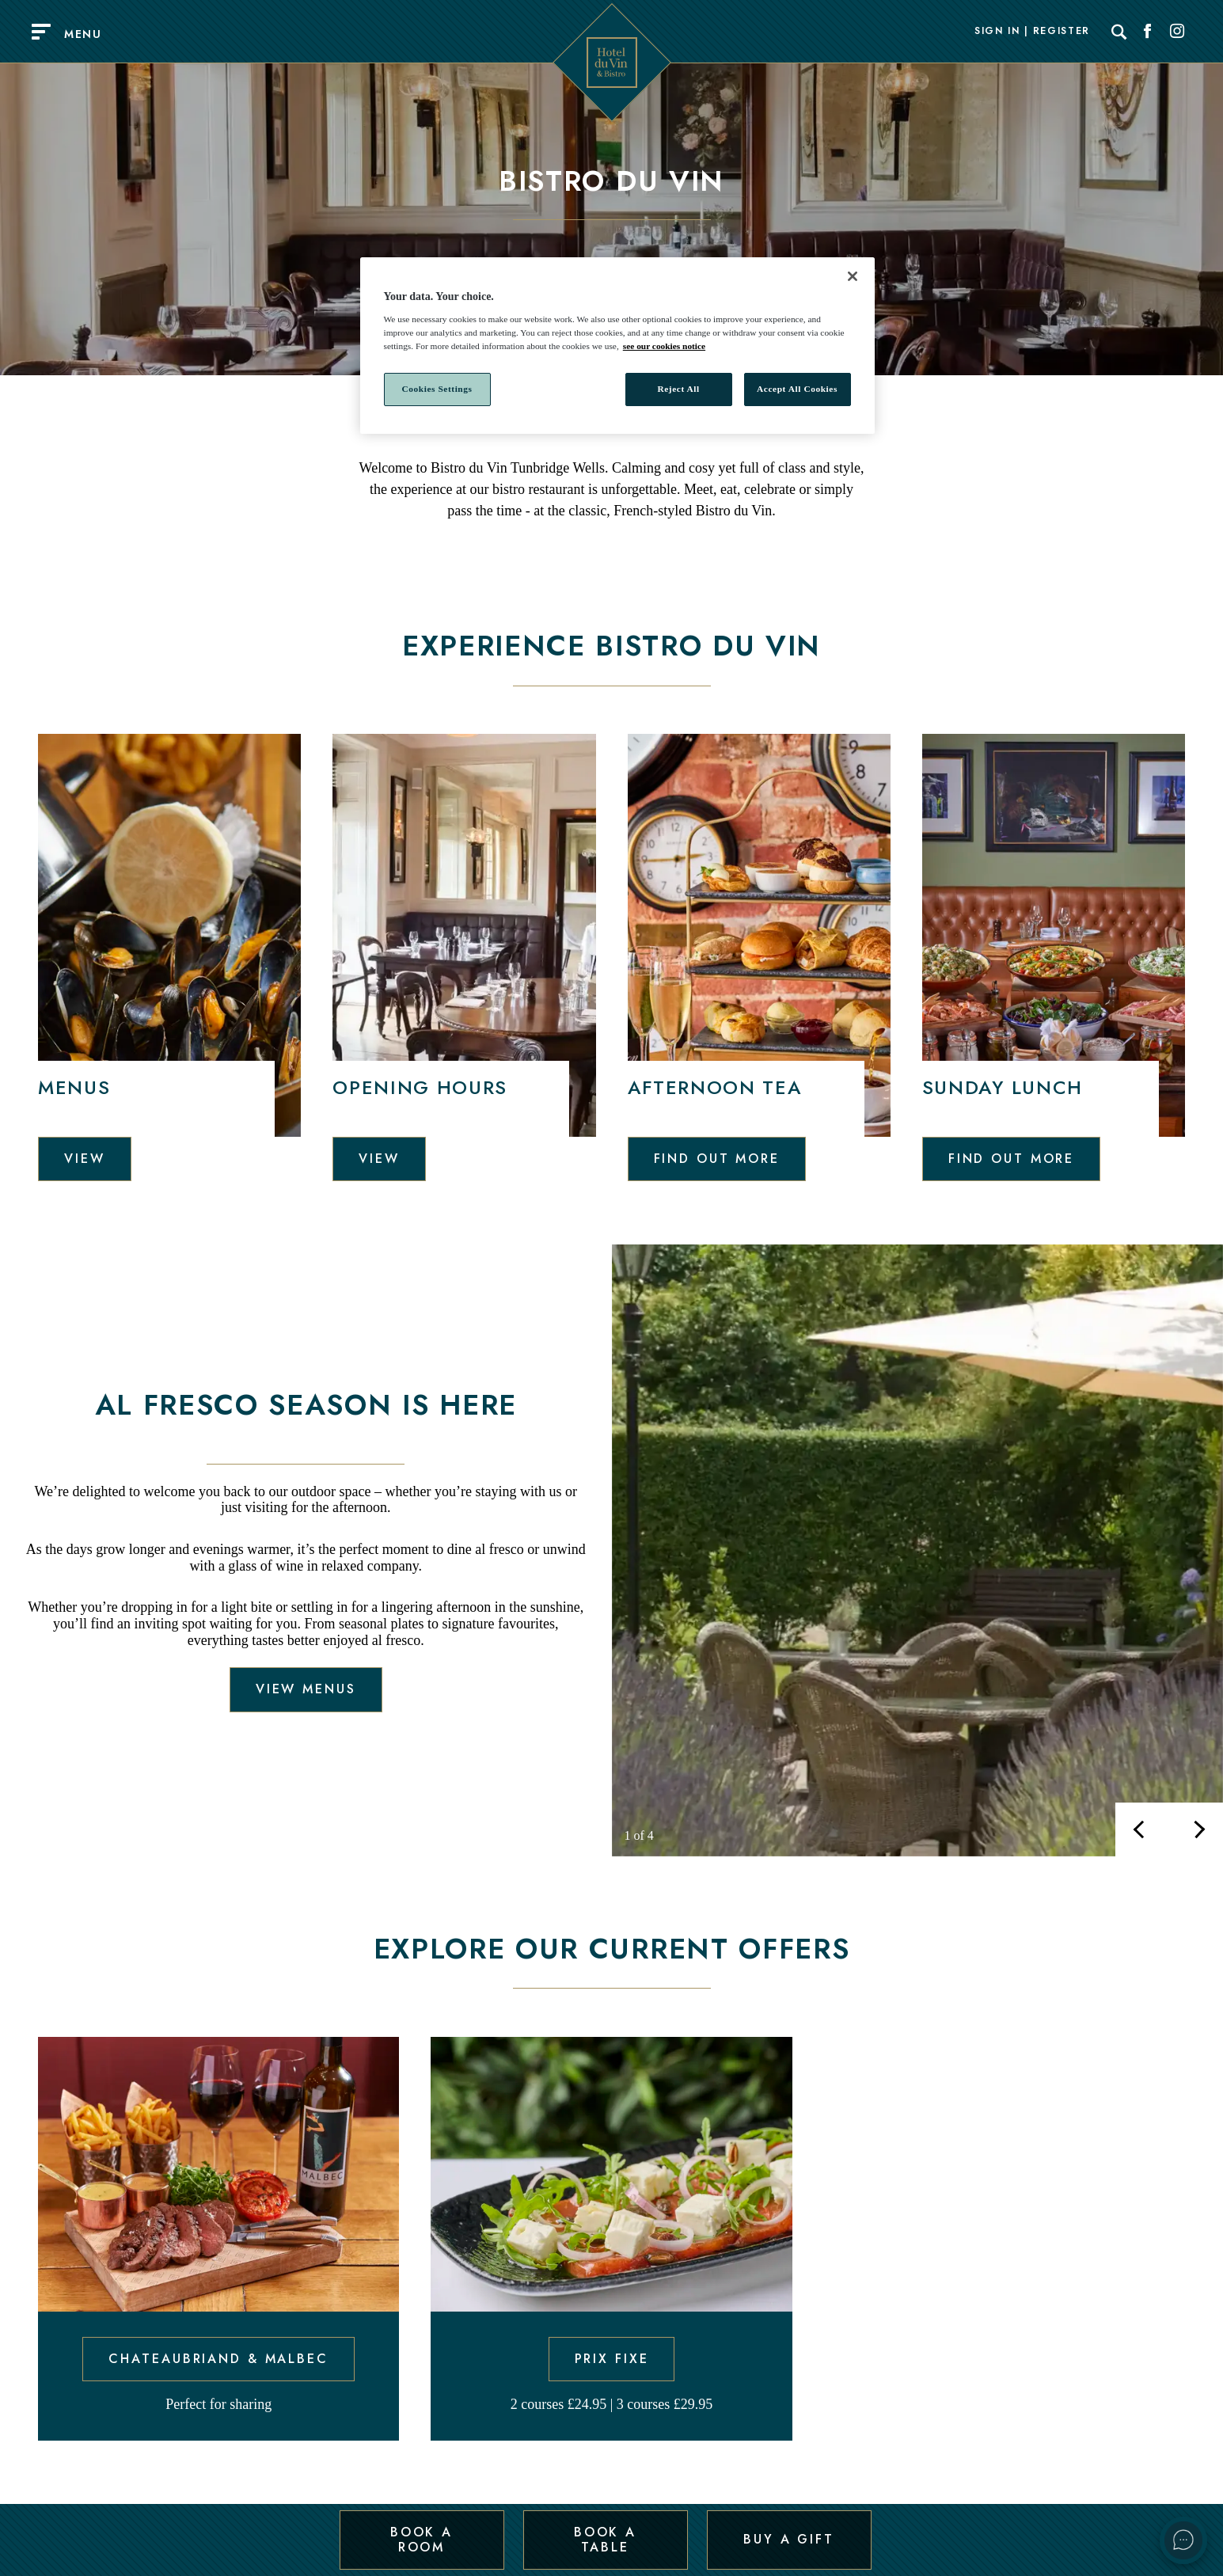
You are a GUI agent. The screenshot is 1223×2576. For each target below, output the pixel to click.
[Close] (852, 276)
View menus (306, 1689)
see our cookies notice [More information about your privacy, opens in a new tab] (664, 346)
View (84, 1158)
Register (1061, 31)
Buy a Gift (788, 2539)
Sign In (997, 31)
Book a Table (605, 2539)
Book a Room (421, 2539)
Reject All (678, 388)
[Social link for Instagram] (1177, 31)
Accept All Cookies (797, 388)
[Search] (1119, 32)
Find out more (717, 1158)
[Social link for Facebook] (1148, 31)
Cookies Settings (436, 388)
